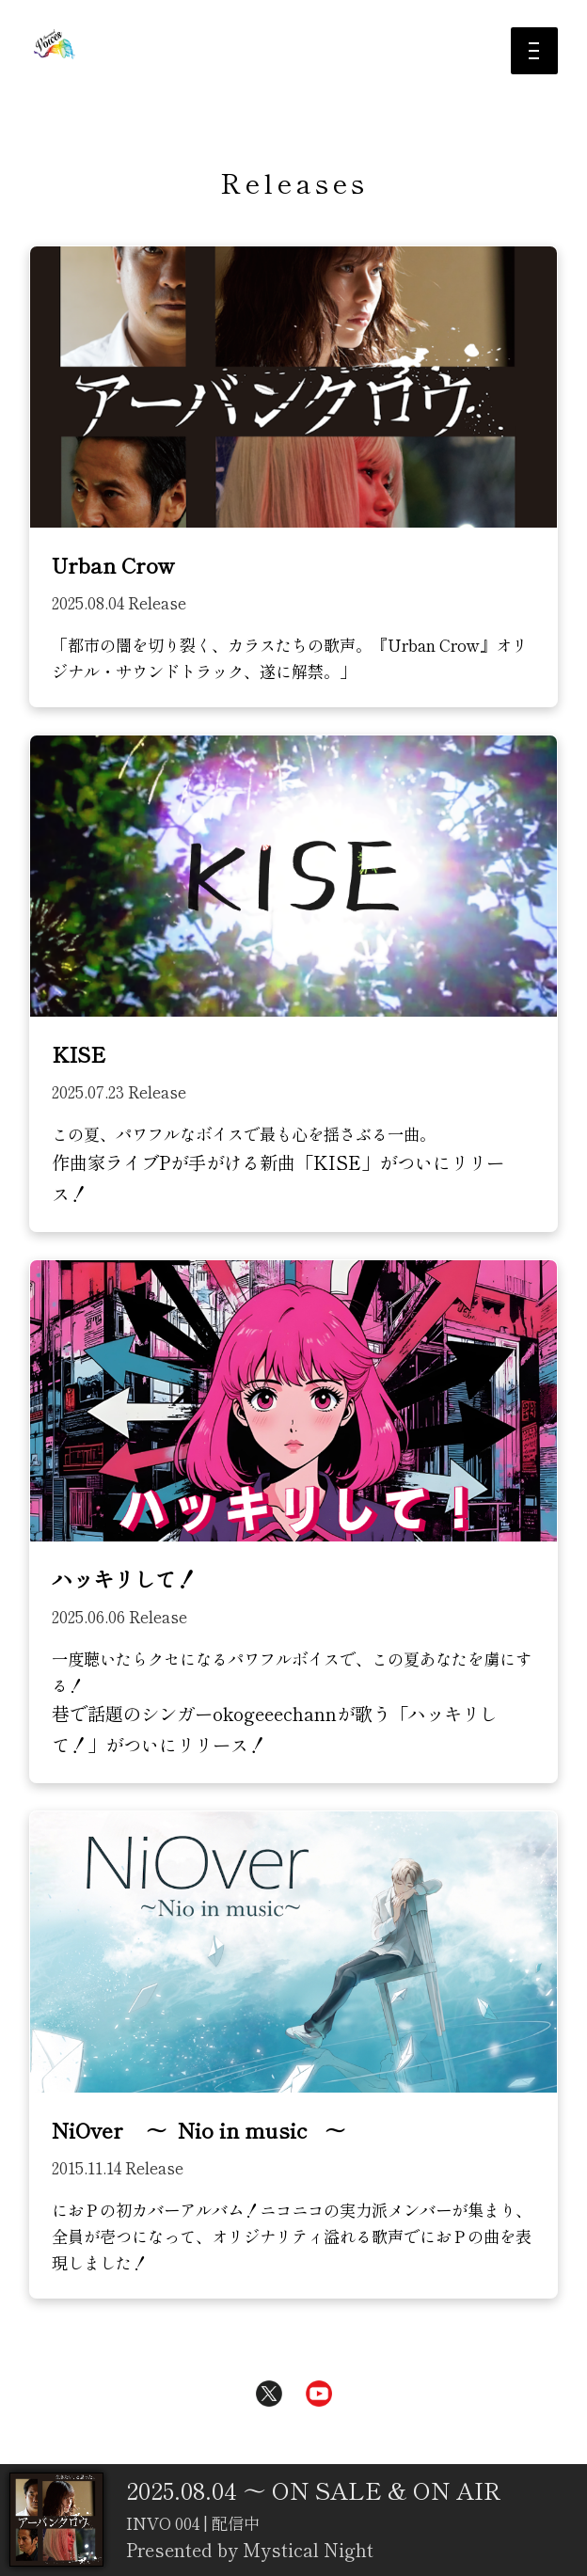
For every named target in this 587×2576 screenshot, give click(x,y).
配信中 (234, 2523)
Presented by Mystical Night (249, 2550)
